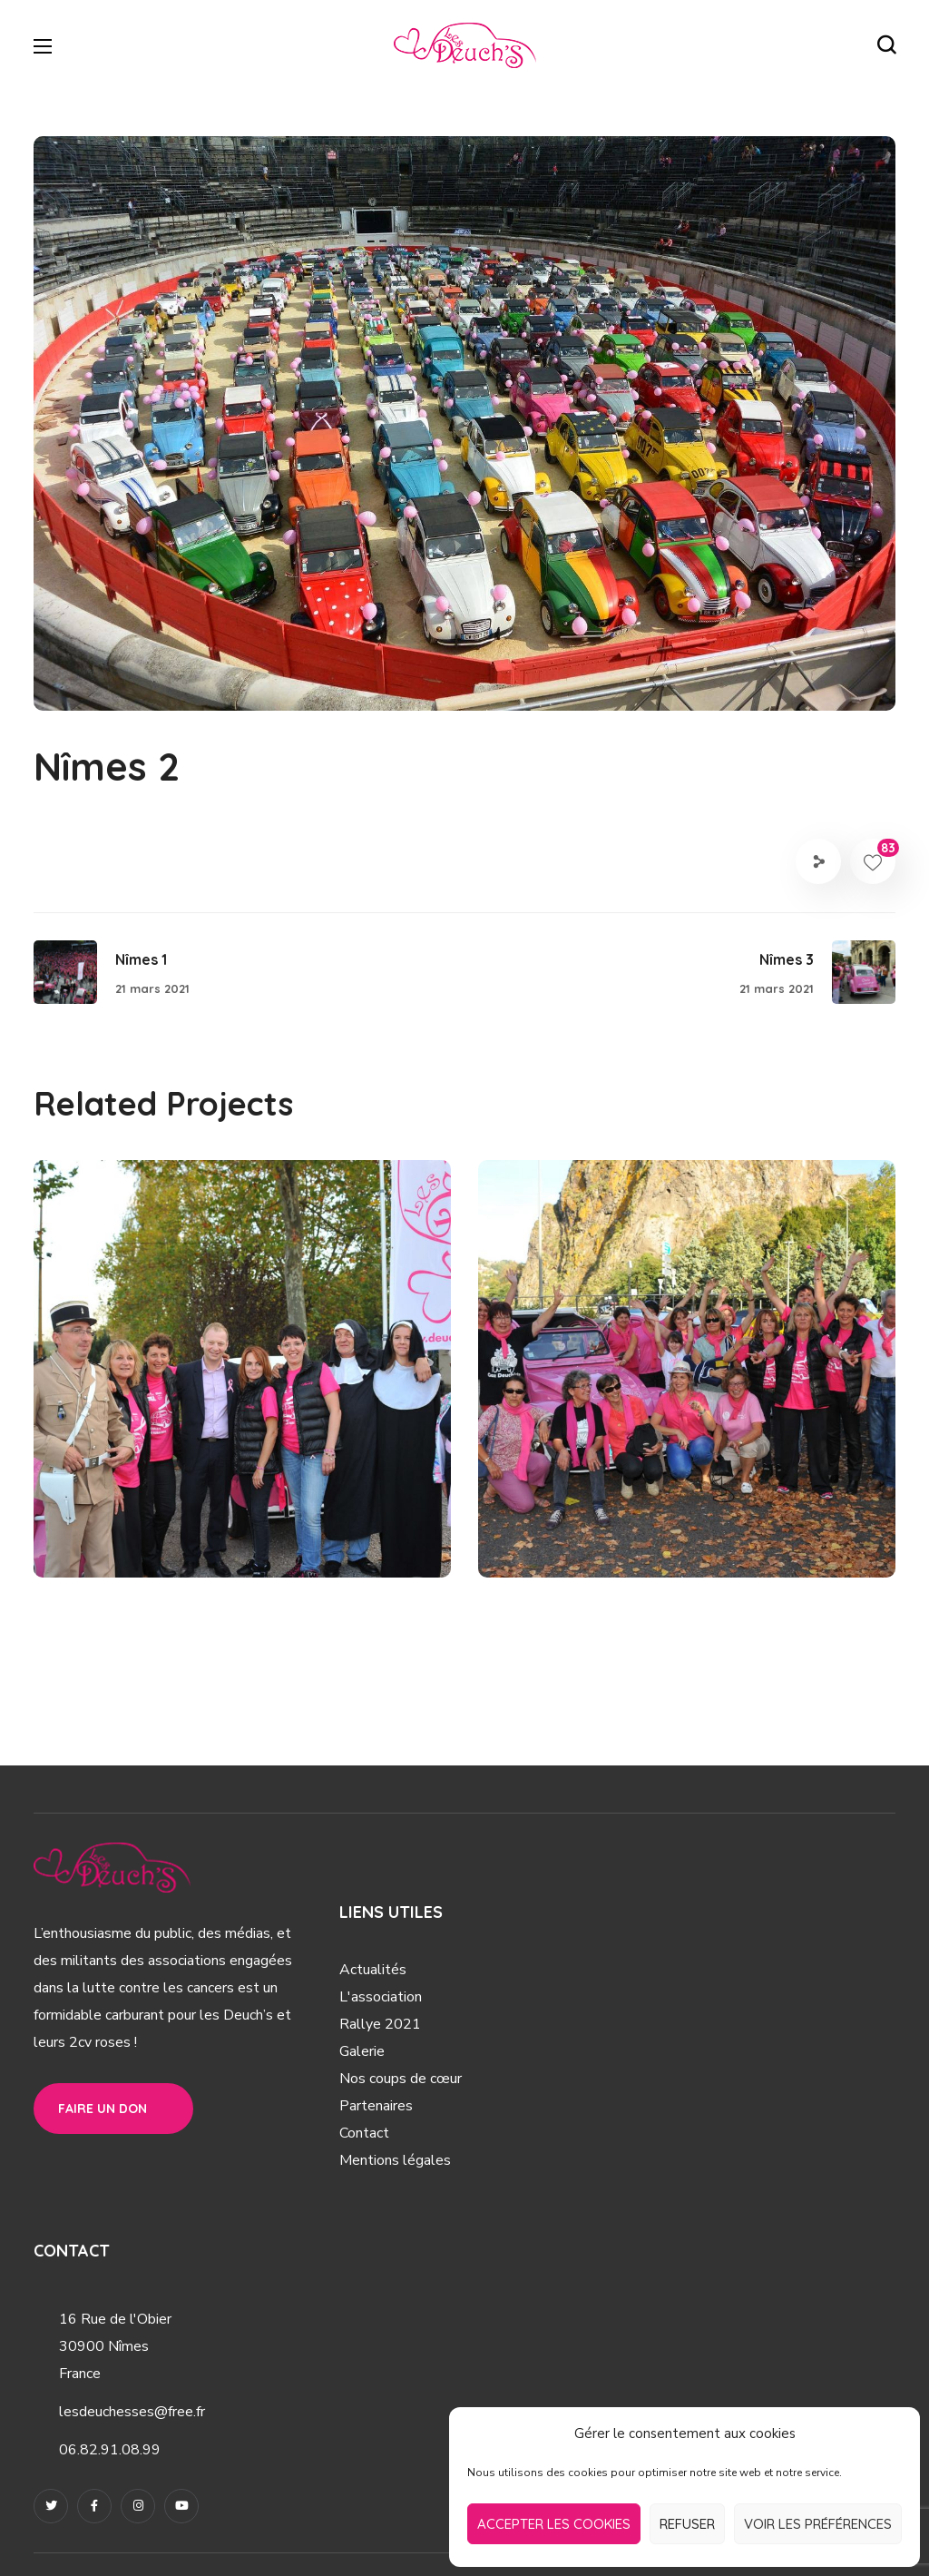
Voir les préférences (818, 2523)
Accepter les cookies (554, 2523)
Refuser (687, 2523)
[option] (242, 1382)
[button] (886, 45)
